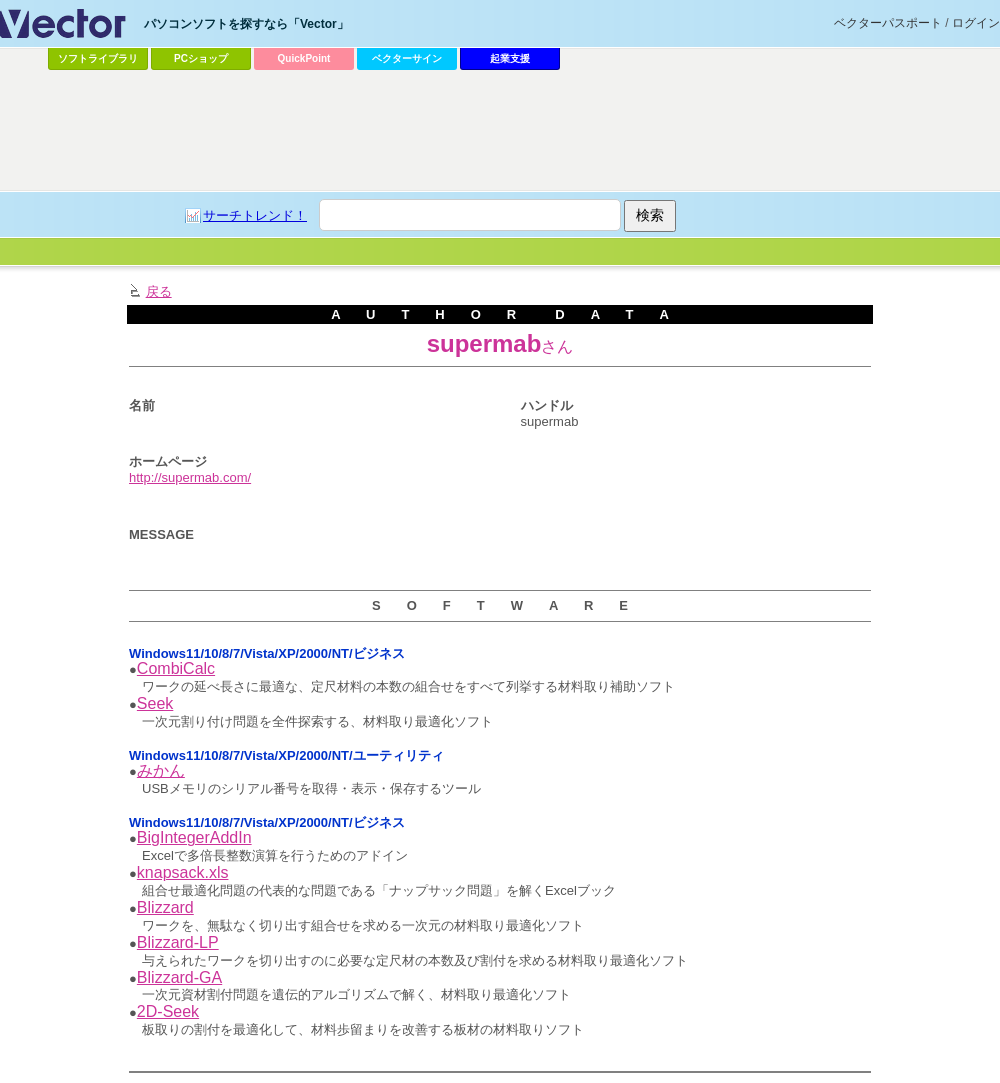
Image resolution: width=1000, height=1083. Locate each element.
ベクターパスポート (888, 23)
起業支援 (510, 58)
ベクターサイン (407, 58)
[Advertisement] (239, 325)
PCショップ (201, 58)
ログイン (976, 23)
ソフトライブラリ (98, 58)
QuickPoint (304, 58)
